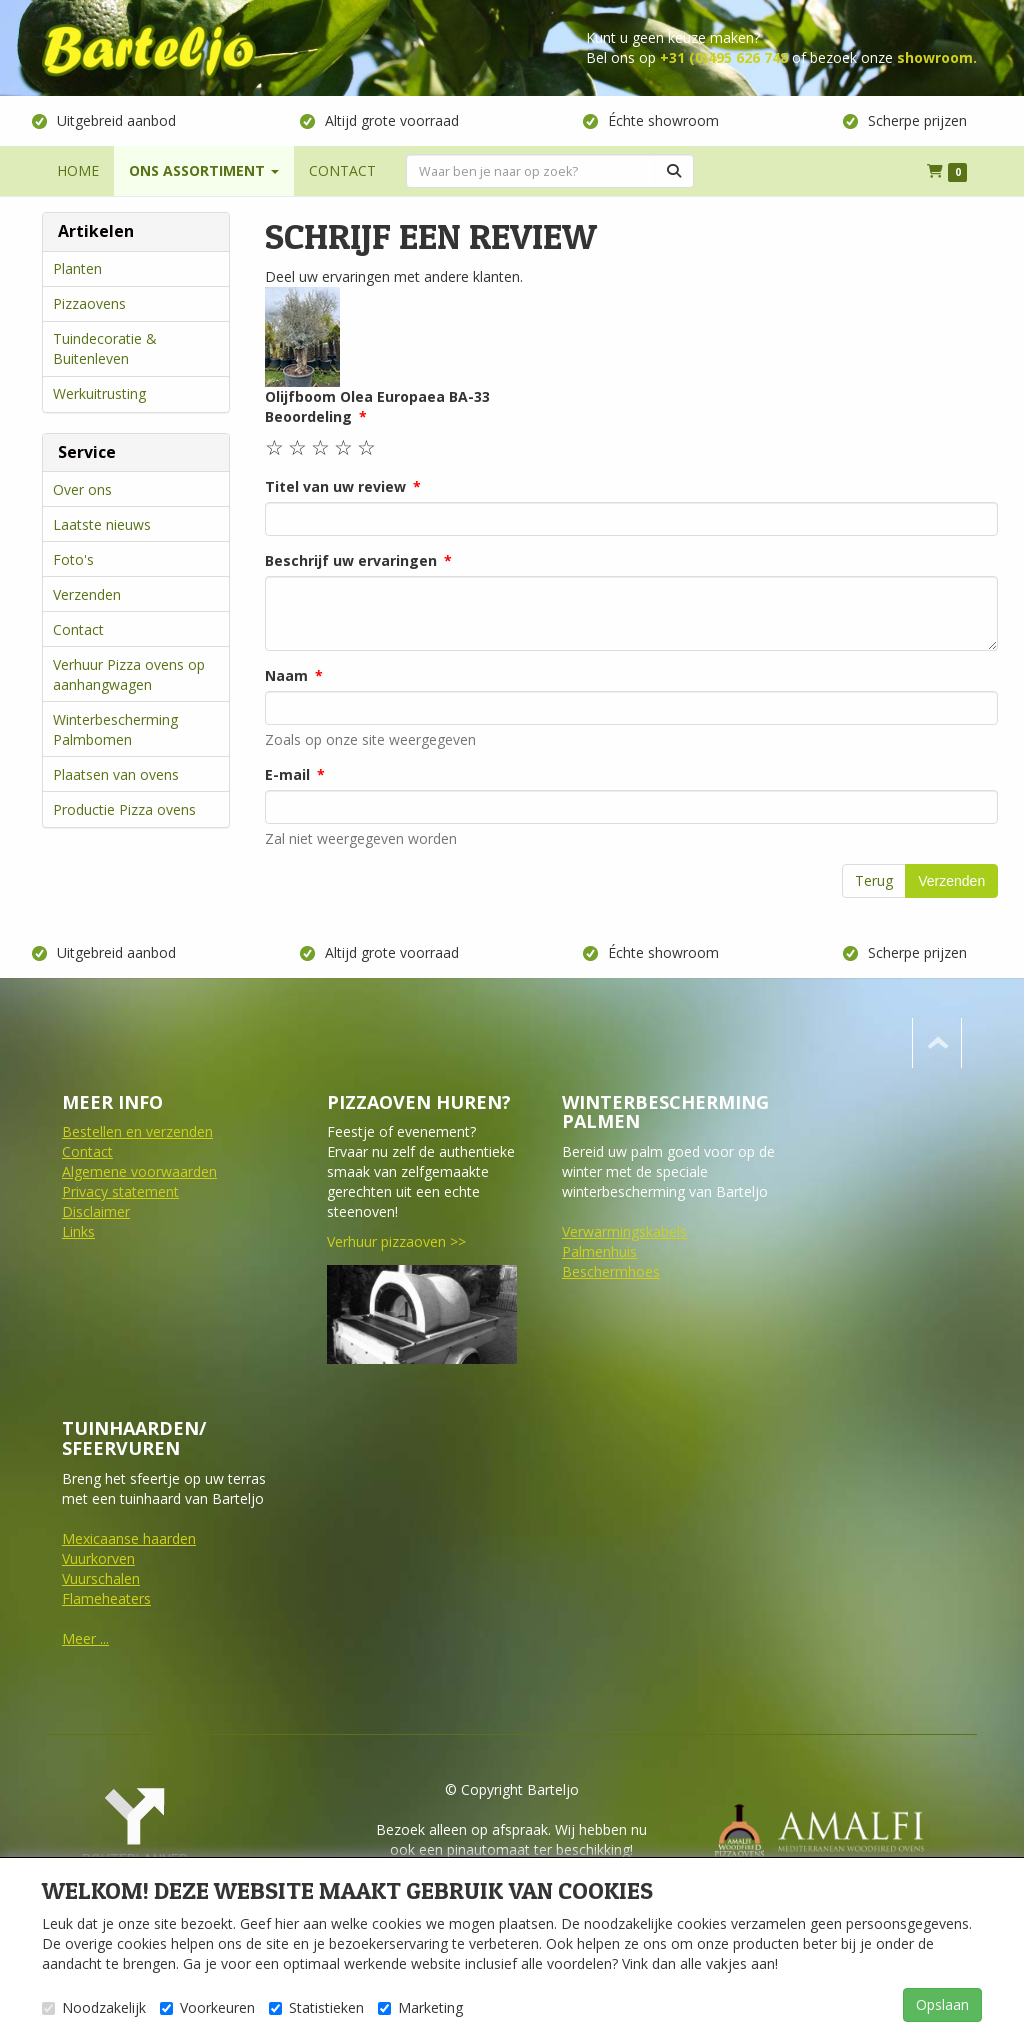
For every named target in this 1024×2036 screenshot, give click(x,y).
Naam (286, 675)
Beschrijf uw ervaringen (351, 560)
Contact (78, 629)
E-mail (287, 774)
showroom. (937, 57)
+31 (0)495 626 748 (724, 57)
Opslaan (942, 2004)
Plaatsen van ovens (116, 774)
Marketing (420, 2007)
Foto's (73, 559)
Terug (874, 880)
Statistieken (316, 2007)
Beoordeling (308, 416)
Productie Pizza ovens (124, 809)
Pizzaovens (89, 303)
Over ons (82, 489)
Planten (77, 268)
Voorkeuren (207, 2007)
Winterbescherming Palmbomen (115, 729)
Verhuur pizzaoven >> (396, 1241)
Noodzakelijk (94, 2007)
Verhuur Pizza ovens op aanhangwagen (129, 674)
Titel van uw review (335, 486)
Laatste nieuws (102, 524)
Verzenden (87, 594)
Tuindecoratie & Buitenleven (105, 348)
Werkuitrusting (99, 393)
